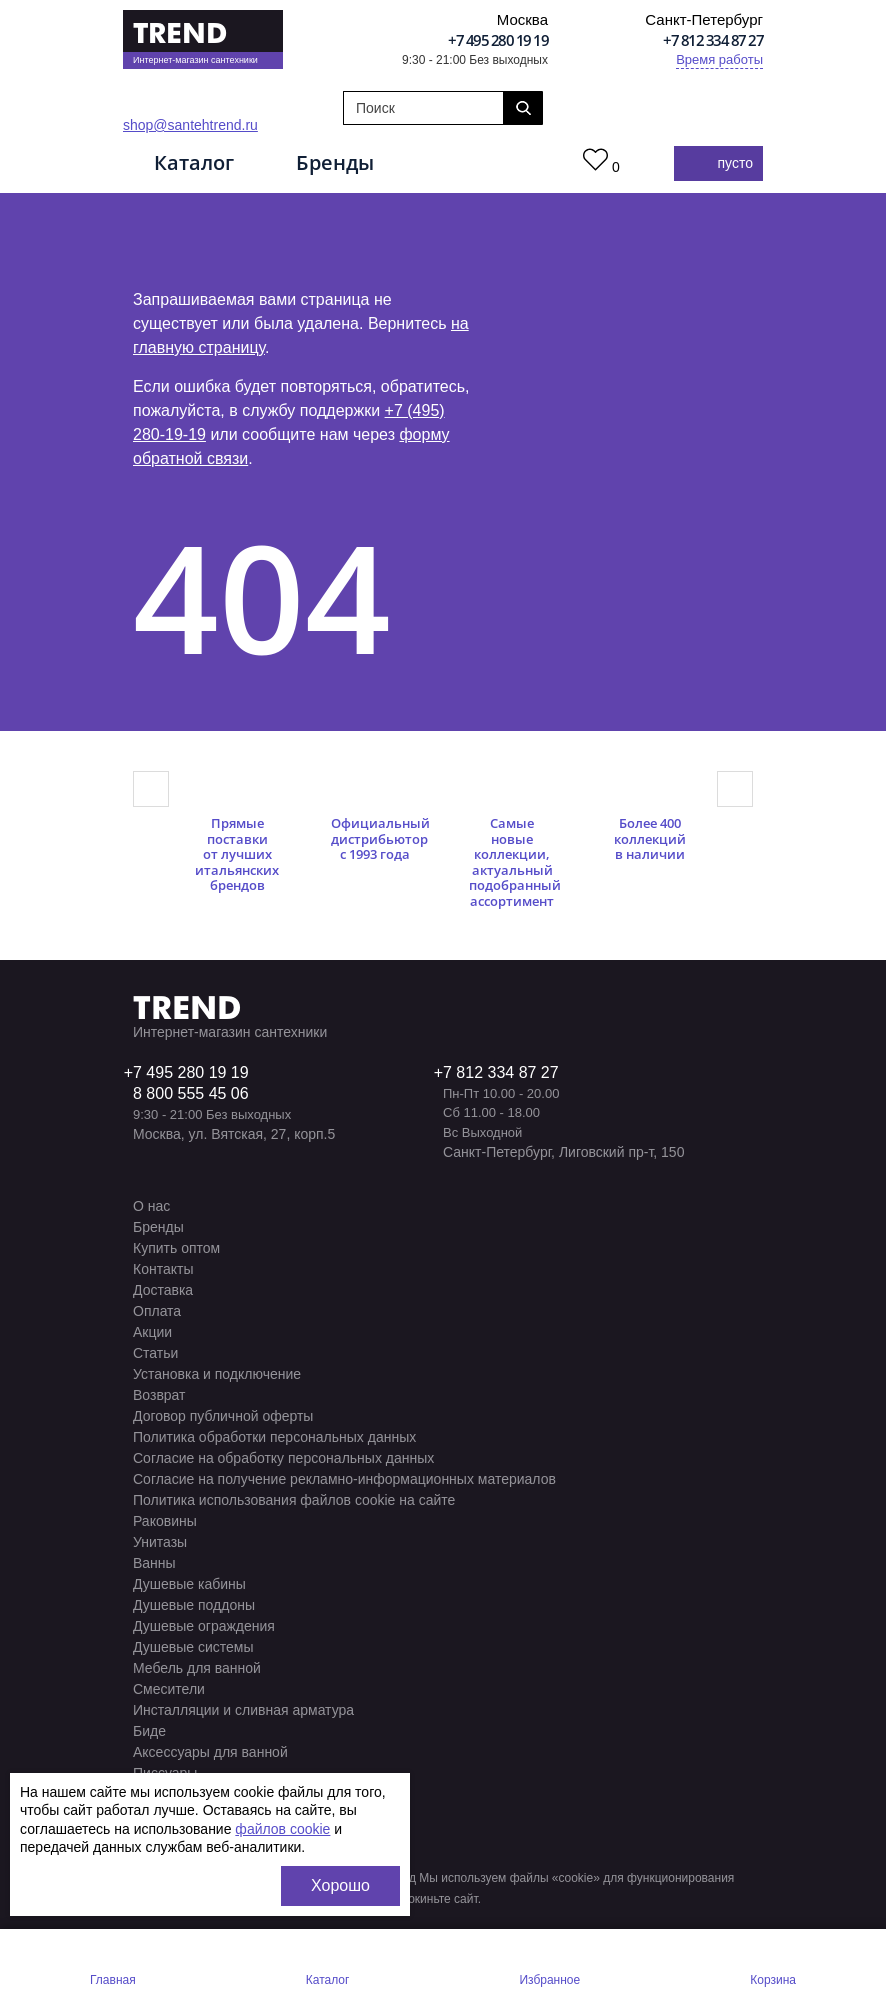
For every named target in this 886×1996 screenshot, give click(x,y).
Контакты (163, 1269)
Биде (149, 1731)
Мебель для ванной (197, 1668)
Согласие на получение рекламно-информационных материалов (344, 1479)
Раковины (165, 1521)
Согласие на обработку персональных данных (283, 1458)
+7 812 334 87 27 (713, 40)
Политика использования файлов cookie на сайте (294, 1500)
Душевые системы (193, 1647)
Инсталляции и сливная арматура (243, 1710)
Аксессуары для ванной (210, 1752)
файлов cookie (282, 1829)
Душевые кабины (189, 1584)
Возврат (159, 1395)
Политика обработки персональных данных (274, 1437)
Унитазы (160, 1542)
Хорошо (340, 1885)
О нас (151, 1206)
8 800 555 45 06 (191, 1093)
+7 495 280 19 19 (498, 40)
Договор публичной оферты (223, 1416)
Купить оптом (176, 1248)
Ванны (154, 1563)
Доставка (163, 1290)
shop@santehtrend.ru (190, 125)
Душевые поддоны (194, 1605)
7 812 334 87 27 (501, 1072)
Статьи (155, 1353)
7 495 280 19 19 (191, 1072)
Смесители (169, 1689)
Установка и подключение (217, 1374)
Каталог (194, 162)
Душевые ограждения (204, 1626)
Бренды (335, 162)
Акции (152, 1332)
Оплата (157, 1311)
